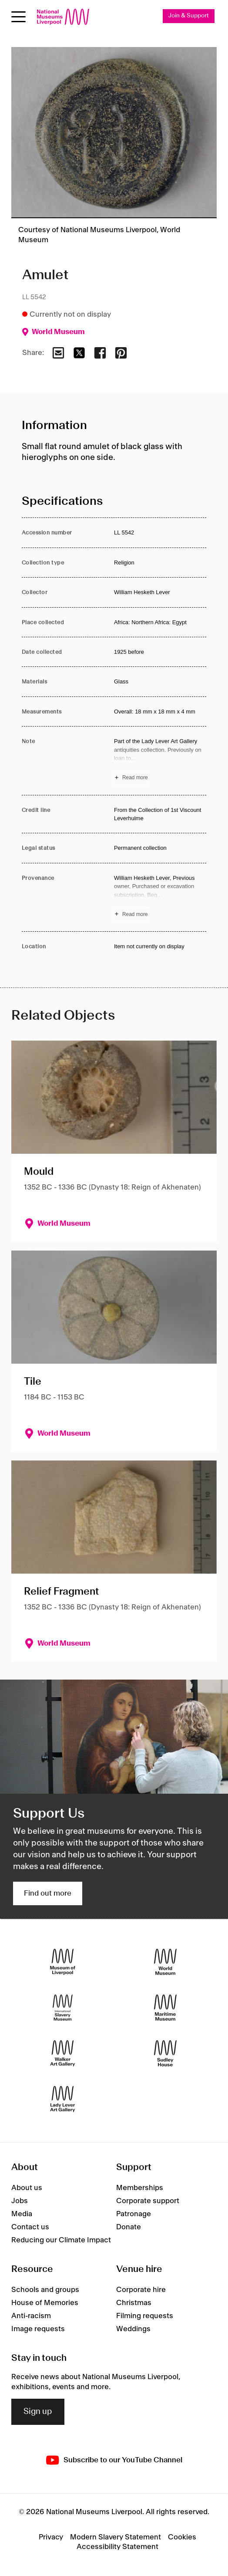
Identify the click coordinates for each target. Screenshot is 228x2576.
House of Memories (44, 2303)
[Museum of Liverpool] (62, 1962)
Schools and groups (45, 2290)
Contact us (30, 2227)
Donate (128, 2227)
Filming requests (144, 2316)
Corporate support (147, 2201)
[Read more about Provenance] (160, 897)
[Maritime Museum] (165, 2008)
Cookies (182, 2537)
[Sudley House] (165, 2053)
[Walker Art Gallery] (62, 2053)
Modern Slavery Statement (115, 2537)
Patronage (133, 2214)
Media (21, 2214)
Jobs (19, 2201)
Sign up (37, 2411)
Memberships (139, 2188)
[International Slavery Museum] (62, 2008)
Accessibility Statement (117, 2547)
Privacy (51, 2537)
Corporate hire (141, 2290)
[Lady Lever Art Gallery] (62, 2099)
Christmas (133, 2303)
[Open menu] (18, 17)
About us (26, 2188)
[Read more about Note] (160, 760)
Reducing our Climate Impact (61, 2240)
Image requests (38, 2329)
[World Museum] (165, 1962)
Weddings (133, 2329)
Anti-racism (31, 2316)
